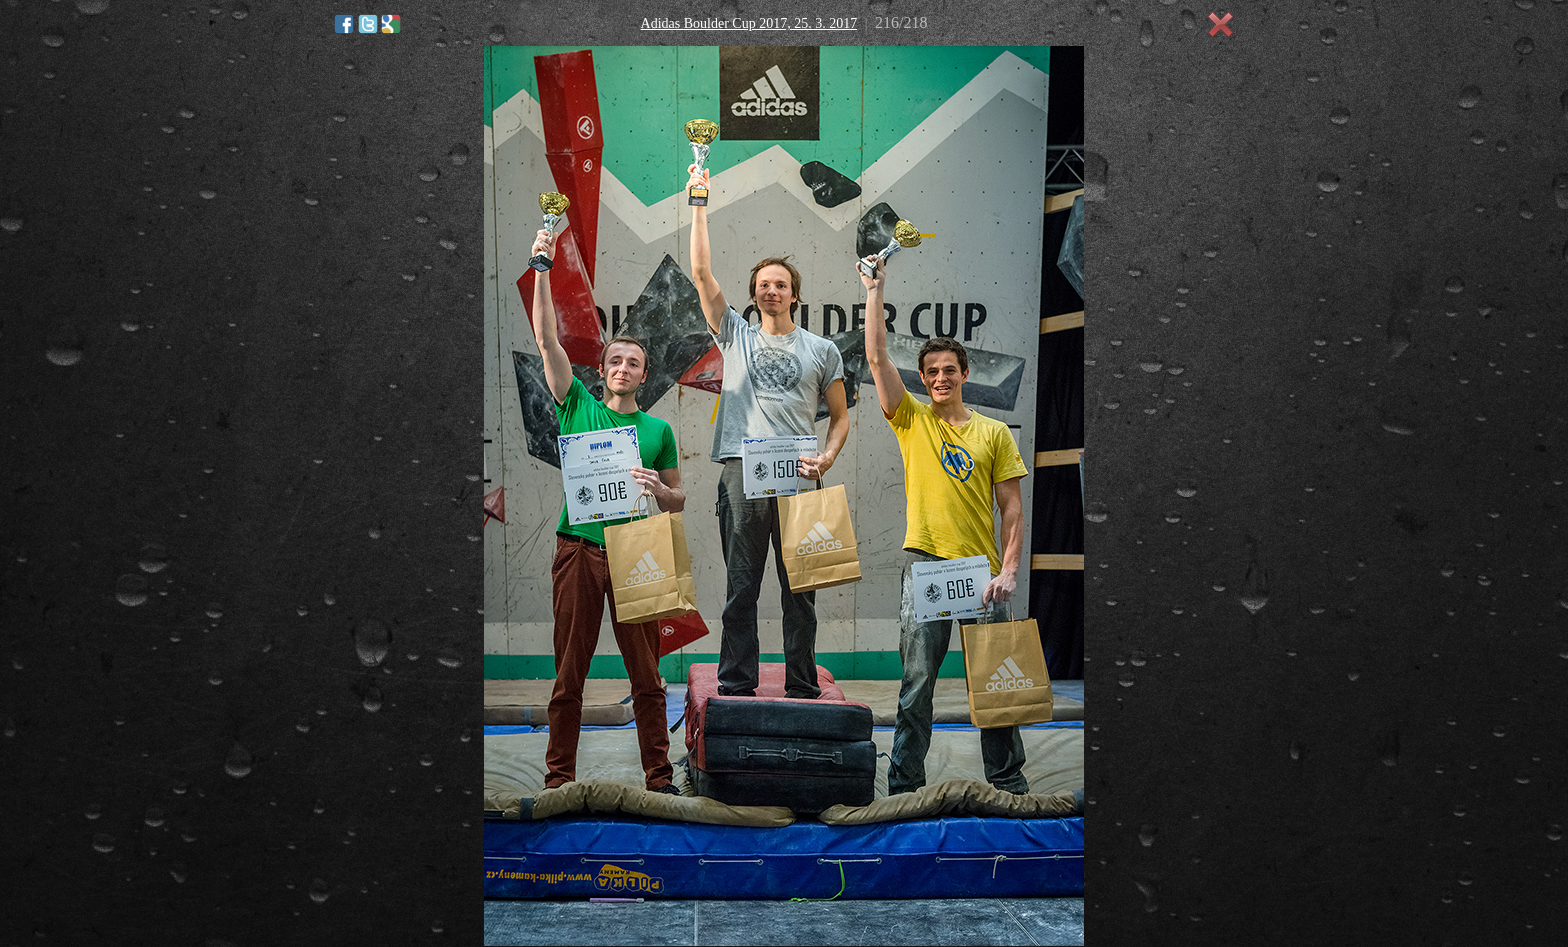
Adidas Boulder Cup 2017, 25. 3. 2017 (749, 23)
